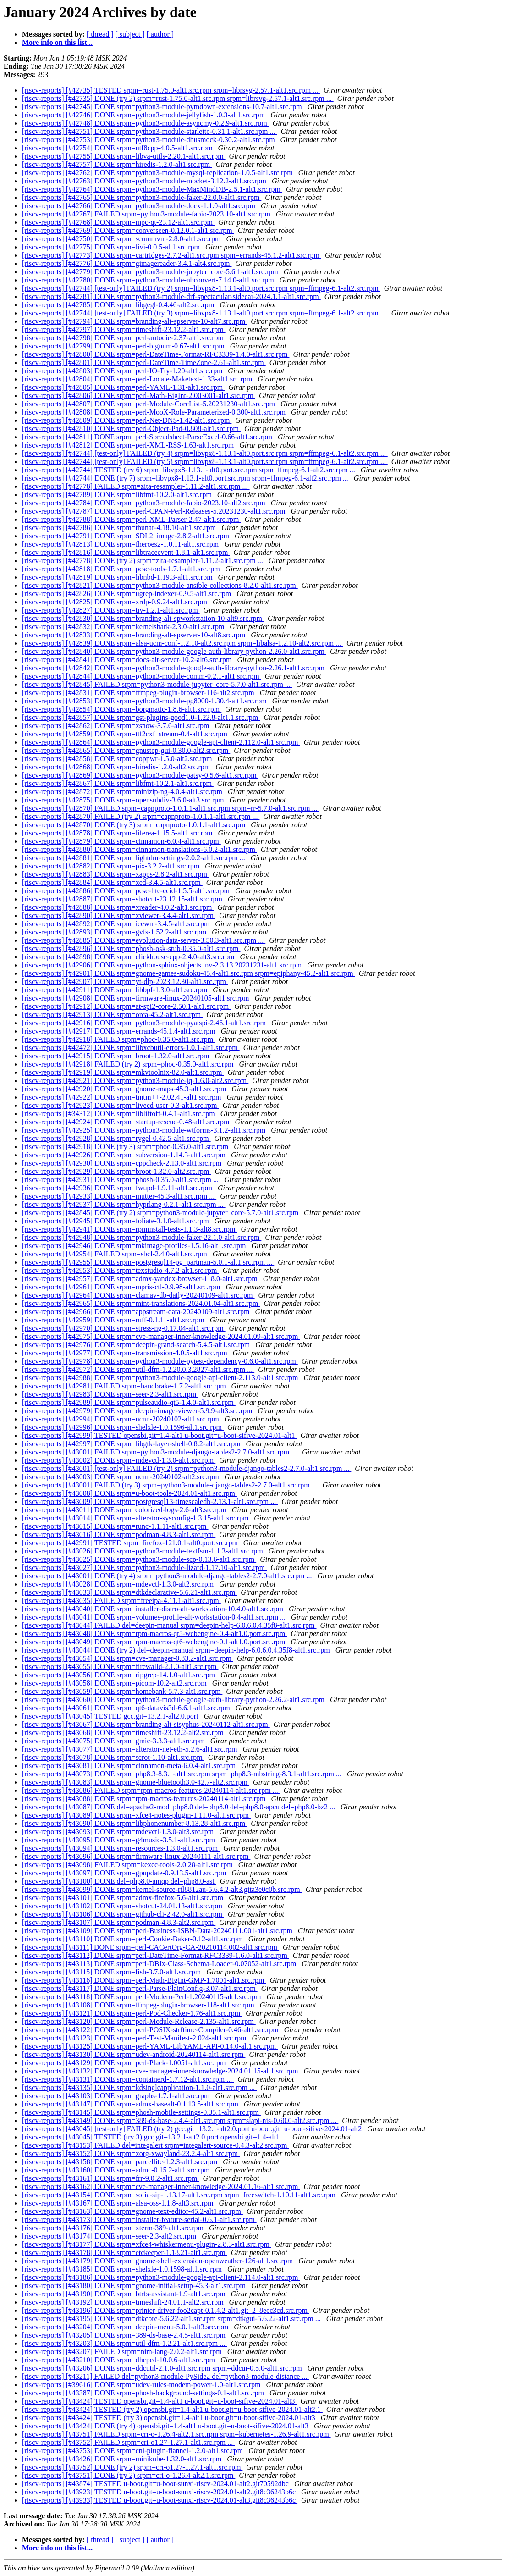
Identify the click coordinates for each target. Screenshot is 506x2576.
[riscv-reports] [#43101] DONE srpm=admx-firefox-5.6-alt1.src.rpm (123, 1898)
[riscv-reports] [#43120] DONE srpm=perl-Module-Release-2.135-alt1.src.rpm (139, 2021)
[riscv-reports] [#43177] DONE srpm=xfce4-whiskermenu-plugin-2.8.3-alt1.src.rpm (146, 2244)
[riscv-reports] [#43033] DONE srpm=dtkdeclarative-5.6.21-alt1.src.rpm (129, 1592)
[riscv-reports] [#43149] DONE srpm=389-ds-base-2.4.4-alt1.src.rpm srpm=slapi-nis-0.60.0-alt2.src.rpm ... (180, 2120)
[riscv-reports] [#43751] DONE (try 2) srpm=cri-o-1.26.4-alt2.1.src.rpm (128, 2475)
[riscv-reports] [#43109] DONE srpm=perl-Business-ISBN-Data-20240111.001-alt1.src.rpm (158, 1931)
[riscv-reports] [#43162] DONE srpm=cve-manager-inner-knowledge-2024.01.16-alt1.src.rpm (161, 2186)
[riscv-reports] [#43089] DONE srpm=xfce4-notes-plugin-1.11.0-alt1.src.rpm (136, 1815)
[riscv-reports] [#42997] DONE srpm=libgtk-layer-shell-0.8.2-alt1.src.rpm (132, 1444)
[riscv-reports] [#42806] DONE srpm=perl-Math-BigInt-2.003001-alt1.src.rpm (138, 395)
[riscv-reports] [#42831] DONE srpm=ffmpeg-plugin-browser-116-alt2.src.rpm (139, 693)
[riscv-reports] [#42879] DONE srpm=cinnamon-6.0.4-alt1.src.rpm (121, 841)
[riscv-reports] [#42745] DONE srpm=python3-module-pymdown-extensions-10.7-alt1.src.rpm (163, 107)
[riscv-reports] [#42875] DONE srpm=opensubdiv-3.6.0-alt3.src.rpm (124, 800)
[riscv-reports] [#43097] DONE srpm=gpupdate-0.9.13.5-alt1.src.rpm (125, 1873)
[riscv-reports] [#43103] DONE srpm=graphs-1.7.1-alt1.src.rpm (116, 2096)
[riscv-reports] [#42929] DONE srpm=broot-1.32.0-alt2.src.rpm (116, 1171)
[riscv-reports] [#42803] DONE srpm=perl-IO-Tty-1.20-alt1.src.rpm (123, 371)
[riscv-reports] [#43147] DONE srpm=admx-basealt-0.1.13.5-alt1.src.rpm (131, 2104)
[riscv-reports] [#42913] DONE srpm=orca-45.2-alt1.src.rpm (112, 1014)
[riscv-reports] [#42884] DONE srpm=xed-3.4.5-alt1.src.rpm (112, 882)
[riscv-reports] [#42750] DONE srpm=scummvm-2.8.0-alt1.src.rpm (122, 239)
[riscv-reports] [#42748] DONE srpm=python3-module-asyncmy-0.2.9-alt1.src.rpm (145, 123)
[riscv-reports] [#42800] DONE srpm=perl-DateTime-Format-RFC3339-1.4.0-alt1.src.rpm (155, 354)
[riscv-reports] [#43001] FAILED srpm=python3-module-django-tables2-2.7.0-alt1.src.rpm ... (160, 1452)
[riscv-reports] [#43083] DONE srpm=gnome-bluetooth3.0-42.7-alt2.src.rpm (135, 1782)
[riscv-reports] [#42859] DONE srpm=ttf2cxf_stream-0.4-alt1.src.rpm (125, 734)
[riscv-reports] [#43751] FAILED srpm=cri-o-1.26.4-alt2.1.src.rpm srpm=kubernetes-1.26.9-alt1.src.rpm (176, 2434)
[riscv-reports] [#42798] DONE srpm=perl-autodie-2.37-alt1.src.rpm (124, 338)
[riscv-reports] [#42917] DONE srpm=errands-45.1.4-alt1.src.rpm (119, 1031)
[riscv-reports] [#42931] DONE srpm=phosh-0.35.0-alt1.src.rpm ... (121, 1179)
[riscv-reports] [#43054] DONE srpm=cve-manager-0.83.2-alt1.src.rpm (127, 1658)
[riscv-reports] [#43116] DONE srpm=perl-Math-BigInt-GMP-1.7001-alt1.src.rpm (144, 1980)
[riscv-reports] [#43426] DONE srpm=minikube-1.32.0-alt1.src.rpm (122, 2459)
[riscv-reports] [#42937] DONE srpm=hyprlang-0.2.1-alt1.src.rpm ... (124, 1204)
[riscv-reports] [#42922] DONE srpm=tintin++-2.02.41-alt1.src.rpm (122, 1097)
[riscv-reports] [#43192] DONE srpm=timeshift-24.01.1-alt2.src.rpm (124, 2302)
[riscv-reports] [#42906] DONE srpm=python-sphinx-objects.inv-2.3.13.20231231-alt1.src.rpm (162, 965)
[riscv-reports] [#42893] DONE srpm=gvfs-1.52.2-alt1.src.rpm (115, 932)
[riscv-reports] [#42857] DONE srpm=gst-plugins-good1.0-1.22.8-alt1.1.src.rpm (141, 717)
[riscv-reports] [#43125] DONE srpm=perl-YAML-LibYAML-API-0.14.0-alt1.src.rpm (150, 2046)
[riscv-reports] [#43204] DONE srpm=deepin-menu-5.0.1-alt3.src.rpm (126, 2327)
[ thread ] (100, 34)
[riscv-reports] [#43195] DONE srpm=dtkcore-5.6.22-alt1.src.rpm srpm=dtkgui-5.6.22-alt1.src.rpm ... (172, 2318)
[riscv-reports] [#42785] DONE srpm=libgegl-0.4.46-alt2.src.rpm (119, 305)
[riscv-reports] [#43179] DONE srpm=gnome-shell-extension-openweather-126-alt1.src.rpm (158, 2261)
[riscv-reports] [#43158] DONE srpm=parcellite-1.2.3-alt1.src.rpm (120, 2162)
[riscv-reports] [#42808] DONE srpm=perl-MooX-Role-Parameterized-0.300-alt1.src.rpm (154, 412)
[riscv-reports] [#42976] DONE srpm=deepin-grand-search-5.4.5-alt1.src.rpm (137, 1345)
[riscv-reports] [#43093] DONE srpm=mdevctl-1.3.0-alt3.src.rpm (118, 1831)
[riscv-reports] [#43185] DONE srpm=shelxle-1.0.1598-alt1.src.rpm (123, 2269)
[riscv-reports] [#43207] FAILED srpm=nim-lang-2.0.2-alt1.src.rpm (123, 2351)
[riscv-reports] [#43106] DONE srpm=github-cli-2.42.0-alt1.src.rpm (123, 1914)
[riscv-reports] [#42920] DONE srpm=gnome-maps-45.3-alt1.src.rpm (125, 1089)
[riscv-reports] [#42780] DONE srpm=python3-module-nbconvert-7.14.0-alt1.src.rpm (149, 280)
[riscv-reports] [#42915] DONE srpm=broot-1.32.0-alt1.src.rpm (116, 1056)
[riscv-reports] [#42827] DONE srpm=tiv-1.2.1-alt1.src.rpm (111, 610)
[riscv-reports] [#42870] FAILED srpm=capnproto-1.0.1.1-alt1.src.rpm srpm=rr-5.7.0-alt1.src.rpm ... (170, 808)
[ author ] (160, 34)
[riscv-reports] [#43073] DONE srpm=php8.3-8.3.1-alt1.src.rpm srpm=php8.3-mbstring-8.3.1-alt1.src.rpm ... (182, 1774)
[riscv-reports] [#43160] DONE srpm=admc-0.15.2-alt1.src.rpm (116, 2170)
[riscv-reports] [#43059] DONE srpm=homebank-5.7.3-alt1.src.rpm (122, 1691)
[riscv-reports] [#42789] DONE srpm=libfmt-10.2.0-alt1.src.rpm (118, 494)
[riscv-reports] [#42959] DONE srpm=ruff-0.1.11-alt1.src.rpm (114, 1320)
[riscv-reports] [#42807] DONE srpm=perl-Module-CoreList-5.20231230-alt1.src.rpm (149, 404)
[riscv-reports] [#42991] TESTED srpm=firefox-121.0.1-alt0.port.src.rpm (131, 1543)
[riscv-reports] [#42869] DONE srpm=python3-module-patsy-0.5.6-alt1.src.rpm (140, 775)
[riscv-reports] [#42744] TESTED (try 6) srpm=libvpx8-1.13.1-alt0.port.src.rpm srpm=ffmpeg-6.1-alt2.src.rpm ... (189, 470)
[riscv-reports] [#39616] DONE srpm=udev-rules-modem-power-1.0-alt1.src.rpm (142, 2384)
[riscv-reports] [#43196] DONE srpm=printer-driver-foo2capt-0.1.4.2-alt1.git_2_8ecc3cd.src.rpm (165, 2310)
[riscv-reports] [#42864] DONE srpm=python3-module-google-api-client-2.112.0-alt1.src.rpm (161, 742)
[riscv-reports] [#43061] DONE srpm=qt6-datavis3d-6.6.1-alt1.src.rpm (127, 1708)
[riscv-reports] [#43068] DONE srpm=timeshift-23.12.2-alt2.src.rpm (124, 1732)
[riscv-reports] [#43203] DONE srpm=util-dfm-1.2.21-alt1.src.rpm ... (124, 2343)
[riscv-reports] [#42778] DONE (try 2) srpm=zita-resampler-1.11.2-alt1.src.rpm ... (143, 560)
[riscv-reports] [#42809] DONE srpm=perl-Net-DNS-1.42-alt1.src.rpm (126, 420)
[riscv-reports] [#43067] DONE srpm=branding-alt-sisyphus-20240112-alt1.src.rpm (146, 1724)
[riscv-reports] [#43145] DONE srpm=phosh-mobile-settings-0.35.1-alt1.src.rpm (141, 2112)
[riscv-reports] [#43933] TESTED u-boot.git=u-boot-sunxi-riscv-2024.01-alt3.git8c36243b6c (159, 2500)
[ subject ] (130, 34)
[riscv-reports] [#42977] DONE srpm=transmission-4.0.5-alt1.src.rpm (125, 1353)
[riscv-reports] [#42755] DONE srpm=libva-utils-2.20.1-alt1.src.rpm (124, 156)
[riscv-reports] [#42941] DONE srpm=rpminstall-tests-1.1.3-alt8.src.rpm (129, 1229)
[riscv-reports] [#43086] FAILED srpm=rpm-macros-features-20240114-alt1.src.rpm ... (151, 1790)
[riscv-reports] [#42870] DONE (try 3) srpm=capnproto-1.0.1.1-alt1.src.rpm (134, 825)
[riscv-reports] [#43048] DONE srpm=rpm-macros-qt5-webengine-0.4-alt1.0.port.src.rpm (154, 1633)
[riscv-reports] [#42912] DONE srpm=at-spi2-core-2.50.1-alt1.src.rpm (126, 1006)
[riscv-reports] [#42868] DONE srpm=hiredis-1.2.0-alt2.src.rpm (117, 767)
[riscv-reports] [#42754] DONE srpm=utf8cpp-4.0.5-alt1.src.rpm (118, 148)
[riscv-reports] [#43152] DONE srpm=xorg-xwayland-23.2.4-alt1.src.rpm (131, 2153)
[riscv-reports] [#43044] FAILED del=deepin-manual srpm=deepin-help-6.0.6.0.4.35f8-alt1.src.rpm (169, 1625)
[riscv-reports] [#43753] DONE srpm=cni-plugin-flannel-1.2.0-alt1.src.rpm (133, 2450)
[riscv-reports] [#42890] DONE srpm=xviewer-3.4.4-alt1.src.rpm (118, 915)
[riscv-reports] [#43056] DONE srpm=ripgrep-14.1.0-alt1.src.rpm (119, 1675)
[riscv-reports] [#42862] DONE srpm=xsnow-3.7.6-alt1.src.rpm (116, 726)
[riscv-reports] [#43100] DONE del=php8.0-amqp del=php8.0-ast (119, 1881)
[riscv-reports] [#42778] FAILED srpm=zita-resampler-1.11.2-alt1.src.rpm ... (136, 486)
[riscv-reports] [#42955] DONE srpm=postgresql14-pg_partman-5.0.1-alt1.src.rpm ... (148, 1262)
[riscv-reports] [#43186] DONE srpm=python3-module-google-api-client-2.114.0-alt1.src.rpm (161, 2277)
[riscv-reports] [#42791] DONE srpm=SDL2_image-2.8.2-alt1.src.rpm (126, 536)
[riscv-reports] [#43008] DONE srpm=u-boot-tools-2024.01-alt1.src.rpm (129, 1493)
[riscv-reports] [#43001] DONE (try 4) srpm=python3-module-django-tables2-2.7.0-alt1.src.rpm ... (168, 1576)
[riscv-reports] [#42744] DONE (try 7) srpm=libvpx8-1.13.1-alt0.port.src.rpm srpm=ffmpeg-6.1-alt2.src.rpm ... (186, 478)
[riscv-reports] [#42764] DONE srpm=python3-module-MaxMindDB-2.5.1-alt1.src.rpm (152, 189)
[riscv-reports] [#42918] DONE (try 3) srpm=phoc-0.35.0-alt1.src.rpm (126, 1146)
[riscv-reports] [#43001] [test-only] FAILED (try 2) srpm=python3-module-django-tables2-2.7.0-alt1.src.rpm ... (186, 1468)
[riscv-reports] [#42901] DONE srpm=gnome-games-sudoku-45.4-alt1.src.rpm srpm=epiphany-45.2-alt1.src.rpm (188, 973)
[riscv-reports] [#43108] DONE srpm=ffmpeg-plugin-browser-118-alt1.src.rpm (139, 2005)
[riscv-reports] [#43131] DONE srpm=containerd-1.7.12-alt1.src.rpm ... (128, 2079)
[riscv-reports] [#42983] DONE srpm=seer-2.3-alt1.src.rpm (110, 1394)
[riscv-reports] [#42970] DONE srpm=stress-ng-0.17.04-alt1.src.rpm (124, 1328)
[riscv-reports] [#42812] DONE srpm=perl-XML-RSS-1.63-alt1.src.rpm (129, 445)
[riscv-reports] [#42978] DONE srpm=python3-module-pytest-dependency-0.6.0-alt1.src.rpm (160, 1361)
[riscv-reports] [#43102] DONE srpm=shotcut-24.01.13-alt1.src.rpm (123, 1906)
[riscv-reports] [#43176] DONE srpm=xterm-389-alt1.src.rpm (113, 2228)
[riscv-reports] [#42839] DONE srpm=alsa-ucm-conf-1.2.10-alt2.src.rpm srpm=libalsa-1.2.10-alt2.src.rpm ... (182, 643)
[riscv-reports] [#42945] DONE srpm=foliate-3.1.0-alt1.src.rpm (116, 1221)
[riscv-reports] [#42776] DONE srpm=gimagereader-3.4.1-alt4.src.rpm (126, 263)
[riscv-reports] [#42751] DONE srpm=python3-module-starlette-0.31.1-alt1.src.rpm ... (149, 131)
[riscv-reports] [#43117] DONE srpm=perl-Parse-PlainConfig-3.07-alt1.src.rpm (140, 1988)
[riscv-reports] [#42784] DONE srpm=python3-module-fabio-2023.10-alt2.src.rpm (144, 503)
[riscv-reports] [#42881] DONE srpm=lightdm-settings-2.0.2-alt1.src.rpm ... (134, 858)
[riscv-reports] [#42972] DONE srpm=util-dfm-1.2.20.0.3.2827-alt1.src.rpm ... (138, 1369)
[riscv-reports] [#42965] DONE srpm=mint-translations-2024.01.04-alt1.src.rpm (141, 1303)
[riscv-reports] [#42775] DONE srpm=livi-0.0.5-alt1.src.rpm (112, 247)
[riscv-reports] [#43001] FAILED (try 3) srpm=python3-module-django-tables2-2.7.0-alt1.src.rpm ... (170, 1485)
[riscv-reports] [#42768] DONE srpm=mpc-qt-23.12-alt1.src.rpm (118, 222)
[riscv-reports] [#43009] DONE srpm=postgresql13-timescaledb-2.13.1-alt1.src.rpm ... (150, 1501)
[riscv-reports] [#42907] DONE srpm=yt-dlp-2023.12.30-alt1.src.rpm (125, 981)
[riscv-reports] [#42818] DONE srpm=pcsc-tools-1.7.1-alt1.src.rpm (122, 569)
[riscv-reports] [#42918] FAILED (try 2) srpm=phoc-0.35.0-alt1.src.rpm (129, 1064)
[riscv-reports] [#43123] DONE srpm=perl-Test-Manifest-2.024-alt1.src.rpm (135, 2038)
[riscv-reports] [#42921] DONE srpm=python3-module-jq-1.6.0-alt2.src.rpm (135, 1080)
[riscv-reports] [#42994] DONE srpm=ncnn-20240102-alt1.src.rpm (121, 1419)
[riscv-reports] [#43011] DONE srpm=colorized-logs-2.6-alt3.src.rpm (125, 1510)
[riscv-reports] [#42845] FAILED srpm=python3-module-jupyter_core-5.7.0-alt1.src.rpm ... (157, 684)
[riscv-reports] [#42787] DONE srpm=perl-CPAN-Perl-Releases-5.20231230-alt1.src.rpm (154, 511)
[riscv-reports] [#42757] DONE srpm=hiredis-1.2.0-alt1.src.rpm (117, 164)
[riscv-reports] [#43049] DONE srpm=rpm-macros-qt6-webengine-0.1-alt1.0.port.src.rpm (154, 1642)
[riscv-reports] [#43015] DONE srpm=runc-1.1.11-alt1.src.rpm (115, 1526)
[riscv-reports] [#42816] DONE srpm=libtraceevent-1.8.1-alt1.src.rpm (126, 552)
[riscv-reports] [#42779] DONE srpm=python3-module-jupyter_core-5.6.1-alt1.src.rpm (151, 272)
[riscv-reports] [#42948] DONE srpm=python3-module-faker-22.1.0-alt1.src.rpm (141, 1237)
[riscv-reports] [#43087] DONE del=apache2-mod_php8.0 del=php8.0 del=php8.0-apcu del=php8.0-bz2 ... (179, 1807)
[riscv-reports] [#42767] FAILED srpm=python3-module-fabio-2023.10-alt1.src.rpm (147, 214)
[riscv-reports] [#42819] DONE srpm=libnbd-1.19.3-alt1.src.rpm (118, 577)
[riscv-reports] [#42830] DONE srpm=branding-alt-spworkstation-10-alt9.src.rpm (143, 618)
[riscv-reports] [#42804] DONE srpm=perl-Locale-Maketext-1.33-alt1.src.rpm (138, 379)
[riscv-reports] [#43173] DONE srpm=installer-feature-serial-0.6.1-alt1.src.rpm (139, 2219)
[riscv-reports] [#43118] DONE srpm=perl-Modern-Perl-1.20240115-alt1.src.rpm (142, 1997)
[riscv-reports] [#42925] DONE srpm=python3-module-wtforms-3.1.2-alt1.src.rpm (144, 1130)
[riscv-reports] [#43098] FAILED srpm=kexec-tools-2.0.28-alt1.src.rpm (128, 1864)
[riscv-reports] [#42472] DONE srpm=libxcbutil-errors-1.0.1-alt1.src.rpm (131, 1047)
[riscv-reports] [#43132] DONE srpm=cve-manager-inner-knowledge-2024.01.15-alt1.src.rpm (161, 2071)
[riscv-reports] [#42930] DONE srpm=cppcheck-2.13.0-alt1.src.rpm (122, 1163)
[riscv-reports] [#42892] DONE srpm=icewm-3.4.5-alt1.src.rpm (116, 924)
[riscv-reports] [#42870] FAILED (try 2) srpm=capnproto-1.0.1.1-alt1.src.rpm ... (140, 816)
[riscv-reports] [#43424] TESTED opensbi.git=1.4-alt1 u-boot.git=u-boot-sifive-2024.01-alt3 (159, 2401)
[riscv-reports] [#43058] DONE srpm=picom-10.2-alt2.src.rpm (115, 1683)
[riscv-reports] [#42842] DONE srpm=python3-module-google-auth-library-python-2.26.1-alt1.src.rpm (174, 668)
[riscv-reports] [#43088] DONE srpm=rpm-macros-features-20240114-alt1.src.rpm (144, 1798)
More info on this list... (57, 42)
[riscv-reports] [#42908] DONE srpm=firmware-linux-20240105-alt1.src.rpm (136, 998)
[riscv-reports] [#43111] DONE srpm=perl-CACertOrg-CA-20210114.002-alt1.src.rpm (150, 1947)
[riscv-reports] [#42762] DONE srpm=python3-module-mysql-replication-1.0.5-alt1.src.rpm (158, 173)
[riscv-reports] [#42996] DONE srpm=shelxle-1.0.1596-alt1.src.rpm (123, 1427)
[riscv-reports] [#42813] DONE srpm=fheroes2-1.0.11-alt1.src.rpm (121, 544)
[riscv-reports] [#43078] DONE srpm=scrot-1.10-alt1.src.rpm (113, 1757)
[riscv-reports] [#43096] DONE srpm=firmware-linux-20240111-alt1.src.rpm (136, 1856)
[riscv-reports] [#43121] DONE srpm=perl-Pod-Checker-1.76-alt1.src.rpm (132, 2013)
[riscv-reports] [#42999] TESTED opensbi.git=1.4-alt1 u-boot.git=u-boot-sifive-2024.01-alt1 (159, 1435)
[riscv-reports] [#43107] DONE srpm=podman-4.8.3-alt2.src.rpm (118, 1922)
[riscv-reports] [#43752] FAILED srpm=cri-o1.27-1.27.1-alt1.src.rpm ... (128, 2442)
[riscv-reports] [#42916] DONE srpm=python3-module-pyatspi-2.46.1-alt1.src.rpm (145, 1023)
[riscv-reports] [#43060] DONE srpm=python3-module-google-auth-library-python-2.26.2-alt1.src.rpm (174, 1699)
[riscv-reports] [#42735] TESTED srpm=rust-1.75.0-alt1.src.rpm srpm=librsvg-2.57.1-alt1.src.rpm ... (171, 90)
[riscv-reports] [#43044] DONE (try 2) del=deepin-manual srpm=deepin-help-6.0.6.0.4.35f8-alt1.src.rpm (177, 1650)
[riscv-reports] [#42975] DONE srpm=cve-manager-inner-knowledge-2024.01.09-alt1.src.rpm (161, 1336)
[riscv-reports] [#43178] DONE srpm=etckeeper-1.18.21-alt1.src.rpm (124, 2252)
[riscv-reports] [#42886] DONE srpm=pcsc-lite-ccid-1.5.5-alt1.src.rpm (126, 891)
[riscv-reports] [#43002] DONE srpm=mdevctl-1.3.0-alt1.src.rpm (118, 1460)
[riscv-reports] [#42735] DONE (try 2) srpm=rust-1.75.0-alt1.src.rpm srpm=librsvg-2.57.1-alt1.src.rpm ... (178, 98)
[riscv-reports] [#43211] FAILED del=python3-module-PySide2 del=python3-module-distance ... (165, 2376)
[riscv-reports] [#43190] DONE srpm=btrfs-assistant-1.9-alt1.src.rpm (124, 2294)
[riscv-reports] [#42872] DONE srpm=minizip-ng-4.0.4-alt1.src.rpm (123, 792)
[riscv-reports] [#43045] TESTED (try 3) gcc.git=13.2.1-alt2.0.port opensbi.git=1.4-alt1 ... (155, 2137)
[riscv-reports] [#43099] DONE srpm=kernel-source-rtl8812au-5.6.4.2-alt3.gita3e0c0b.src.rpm (162, 1889)
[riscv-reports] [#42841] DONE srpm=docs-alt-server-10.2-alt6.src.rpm (127, 659)
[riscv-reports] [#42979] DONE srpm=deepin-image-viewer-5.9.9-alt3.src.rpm (138, 1411)
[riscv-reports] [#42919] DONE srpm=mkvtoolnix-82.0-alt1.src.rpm (123, 1072)
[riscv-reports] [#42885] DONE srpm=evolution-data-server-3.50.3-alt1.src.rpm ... (143, 940)
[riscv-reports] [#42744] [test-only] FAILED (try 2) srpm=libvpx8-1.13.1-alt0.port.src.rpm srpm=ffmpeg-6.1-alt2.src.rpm (201, 288)
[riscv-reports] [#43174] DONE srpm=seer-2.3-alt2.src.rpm (110, 2236)
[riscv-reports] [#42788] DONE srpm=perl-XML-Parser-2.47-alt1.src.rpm (131, 519)
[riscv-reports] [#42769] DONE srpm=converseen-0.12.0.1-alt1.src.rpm (128, 230)
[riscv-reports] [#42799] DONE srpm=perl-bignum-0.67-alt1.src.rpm (124, 346)
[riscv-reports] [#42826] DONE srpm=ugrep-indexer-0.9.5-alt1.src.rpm (127, 593)
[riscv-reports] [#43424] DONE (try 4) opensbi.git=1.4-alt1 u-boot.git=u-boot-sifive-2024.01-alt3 (166, 2426)
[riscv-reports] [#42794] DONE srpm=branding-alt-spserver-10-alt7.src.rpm (134, 321)
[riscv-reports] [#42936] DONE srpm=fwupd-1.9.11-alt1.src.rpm (118, 1188)
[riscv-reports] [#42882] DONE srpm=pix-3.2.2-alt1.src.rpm (111, 866)
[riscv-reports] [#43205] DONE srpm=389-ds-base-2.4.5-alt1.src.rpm (124, 2335)
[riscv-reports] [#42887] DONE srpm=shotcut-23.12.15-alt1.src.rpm (123, 899)
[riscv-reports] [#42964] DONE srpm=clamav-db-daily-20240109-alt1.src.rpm (138, 1295)
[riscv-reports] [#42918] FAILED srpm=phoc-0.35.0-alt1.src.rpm (118, 1039)
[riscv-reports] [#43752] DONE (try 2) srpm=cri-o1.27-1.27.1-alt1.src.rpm (132, 2467)
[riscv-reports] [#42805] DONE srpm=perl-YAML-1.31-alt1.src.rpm (123, 387)
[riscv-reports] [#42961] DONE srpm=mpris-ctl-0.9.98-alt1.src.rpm (122, 1287)
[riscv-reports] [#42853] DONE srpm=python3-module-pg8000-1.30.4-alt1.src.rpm (145, 701)
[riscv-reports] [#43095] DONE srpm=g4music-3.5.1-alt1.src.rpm (119, 1840)
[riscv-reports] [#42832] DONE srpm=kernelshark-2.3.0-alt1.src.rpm (124, 626)
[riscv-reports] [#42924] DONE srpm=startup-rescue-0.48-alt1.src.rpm (126, 1122)
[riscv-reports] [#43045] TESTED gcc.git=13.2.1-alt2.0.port (111, 1716)
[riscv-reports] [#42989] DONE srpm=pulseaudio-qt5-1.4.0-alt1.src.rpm (129, 1402)
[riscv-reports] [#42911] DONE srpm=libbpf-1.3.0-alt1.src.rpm (115, 990)
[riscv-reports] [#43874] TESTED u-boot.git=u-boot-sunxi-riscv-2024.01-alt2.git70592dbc (156, 2484)
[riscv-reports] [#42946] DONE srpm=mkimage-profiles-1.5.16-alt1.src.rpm (135, 1245)
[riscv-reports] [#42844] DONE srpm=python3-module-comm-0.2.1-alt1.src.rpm (141, 676)
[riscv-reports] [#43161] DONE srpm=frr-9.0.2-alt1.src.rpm (110, 2178)
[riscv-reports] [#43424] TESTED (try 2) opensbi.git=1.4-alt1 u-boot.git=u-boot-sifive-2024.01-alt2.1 (172, 2409)
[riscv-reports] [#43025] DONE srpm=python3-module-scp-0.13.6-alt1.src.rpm (139, 1559)
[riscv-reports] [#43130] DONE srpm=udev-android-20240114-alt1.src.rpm (133, 2054)
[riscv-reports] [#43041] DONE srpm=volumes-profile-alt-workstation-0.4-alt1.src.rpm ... (154, 1617)
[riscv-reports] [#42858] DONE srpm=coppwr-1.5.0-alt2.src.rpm (118, 759)
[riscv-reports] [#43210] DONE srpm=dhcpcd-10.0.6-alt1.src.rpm (119, 2360)
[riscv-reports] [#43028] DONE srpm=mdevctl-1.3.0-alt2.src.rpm (118, 1584)
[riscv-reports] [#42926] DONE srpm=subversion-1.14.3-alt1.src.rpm (124, 1155)
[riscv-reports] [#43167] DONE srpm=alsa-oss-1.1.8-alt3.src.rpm (118, 2203)
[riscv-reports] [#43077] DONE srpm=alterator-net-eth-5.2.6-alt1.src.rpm (130, 1749)
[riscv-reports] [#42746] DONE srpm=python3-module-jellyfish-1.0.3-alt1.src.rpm (144, 115)
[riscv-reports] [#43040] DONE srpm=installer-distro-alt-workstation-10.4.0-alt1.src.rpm (153, 1609)
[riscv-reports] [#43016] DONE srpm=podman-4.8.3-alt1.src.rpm (118, 1534)
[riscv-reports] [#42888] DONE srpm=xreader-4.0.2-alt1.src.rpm (118, 907)
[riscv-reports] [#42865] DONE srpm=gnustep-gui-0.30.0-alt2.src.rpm (126, 750)
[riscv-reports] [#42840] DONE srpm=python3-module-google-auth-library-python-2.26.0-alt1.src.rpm (174, 651)
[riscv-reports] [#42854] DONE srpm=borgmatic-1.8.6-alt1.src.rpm (121, 709)
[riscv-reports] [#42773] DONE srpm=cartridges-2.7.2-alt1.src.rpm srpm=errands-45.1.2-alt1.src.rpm (171, 255)
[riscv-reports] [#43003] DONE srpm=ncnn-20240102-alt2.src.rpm (121, 1477)
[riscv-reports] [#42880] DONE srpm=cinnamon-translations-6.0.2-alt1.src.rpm (139, 849)
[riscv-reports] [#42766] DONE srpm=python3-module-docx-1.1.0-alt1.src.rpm (139, 206)
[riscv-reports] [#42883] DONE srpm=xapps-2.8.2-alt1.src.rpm (115, 874)
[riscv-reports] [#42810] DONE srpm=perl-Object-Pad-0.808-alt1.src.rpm (131, 428)
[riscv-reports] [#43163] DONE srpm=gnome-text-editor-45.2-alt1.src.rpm (132, 2211)
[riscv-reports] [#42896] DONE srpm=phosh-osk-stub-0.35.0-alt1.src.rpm (131, 948)
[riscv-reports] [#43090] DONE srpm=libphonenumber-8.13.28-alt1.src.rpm (134, 1823)
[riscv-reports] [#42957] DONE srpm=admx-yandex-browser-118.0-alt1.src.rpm (140, 1278)
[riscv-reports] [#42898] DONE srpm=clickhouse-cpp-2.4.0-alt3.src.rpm (129, 957)
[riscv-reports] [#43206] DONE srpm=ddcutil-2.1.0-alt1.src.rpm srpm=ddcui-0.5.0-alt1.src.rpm (163, 2368)
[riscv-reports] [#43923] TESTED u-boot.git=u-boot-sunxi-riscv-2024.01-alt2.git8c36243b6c (159, 2492)
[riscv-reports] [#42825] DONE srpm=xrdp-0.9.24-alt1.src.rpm (115, 602)
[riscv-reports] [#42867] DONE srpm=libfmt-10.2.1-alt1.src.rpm (118, 783)
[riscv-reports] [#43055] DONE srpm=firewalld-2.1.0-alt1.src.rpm (120, 1666)
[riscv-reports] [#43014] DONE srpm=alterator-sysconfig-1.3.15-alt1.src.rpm (136, 1518)
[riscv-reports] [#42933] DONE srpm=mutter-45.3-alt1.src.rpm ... (119, 1196)
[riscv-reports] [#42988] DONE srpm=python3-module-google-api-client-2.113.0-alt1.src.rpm (161, 1378)
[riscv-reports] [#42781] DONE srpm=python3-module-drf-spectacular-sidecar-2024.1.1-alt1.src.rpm (171, 296)
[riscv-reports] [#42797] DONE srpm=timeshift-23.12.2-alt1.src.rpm (124, 329)
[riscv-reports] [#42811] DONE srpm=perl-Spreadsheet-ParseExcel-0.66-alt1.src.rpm (148, 437)
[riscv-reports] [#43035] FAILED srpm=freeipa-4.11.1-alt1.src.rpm (121, 1600)
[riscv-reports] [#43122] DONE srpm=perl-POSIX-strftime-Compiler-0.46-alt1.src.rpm (151, 2030)
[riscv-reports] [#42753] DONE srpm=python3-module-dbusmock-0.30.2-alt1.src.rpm (149, 140)
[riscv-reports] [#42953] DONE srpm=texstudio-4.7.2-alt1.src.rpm (120, 1270)
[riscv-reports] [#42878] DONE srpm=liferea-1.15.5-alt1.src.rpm (118, 833)
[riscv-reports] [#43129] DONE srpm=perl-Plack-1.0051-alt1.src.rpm (124, 2063)
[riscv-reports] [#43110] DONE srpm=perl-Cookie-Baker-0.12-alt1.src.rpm (133, 1939)
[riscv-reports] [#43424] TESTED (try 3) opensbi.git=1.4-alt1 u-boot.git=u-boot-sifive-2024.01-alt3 (169, 2417)
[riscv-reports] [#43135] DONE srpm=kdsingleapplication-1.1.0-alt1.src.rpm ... (139, 2087)
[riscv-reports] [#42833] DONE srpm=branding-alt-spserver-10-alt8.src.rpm (134, 635)
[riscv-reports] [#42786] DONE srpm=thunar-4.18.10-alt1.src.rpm (120, 527)
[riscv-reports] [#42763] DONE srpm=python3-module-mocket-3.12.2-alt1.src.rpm (145, 181)
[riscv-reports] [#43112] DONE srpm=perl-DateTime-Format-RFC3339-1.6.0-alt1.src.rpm (155, 1955)
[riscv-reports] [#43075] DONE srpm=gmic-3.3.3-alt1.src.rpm (114, 1741)
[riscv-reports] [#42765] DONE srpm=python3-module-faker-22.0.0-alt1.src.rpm (141, 197)
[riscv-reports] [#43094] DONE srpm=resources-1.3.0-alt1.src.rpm (121, 1848)
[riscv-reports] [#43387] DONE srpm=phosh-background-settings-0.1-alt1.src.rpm (144, 2393)
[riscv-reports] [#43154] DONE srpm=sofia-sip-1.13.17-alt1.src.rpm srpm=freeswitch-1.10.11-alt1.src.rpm (179, 2195)
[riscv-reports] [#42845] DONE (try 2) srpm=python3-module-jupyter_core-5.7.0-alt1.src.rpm (161, 1212)
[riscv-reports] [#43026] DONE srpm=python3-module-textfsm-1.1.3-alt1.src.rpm (143, 1551)
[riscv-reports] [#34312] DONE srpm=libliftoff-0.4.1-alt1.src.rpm (119, 1113)
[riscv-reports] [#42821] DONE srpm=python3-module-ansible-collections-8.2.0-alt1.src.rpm (160, 585)
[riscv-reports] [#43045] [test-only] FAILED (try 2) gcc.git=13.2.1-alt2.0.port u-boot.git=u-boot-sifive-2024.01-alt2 (192, 2129)
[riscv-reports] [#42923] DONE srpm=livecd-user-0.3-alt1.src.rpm (120, 1105)
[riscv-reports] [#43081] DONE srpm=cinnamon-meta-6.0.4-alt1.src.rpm (129, 1765)
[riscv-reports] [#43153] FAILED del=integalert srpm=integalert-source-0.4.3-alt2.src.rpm (155, 2145)
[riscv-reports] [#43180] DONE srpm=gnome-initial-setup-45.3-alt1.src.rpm (135, 2285)
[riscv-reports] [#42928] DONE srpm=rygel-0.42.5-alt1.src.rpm (116, 1138)
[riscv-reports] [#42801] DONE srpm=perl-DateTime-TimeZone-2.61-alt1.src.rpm (144, 362)
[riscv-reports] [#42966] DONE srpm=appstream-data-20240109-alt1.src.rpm (136, 1312)
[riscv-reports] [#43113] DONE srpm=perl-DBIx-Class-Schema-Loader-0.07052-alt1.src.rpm (160, 1964)
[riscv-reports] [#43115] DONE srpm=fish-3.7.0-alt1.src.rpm (112, 1972)
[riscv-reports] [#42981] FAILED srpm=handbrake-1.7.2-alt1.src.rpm (125, 1386)
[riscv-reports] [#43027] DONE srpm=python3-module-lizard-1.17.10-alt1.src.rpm (144, 1567)
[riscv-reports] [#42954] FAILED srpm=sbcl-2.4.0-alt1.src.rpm (115, 1254)
